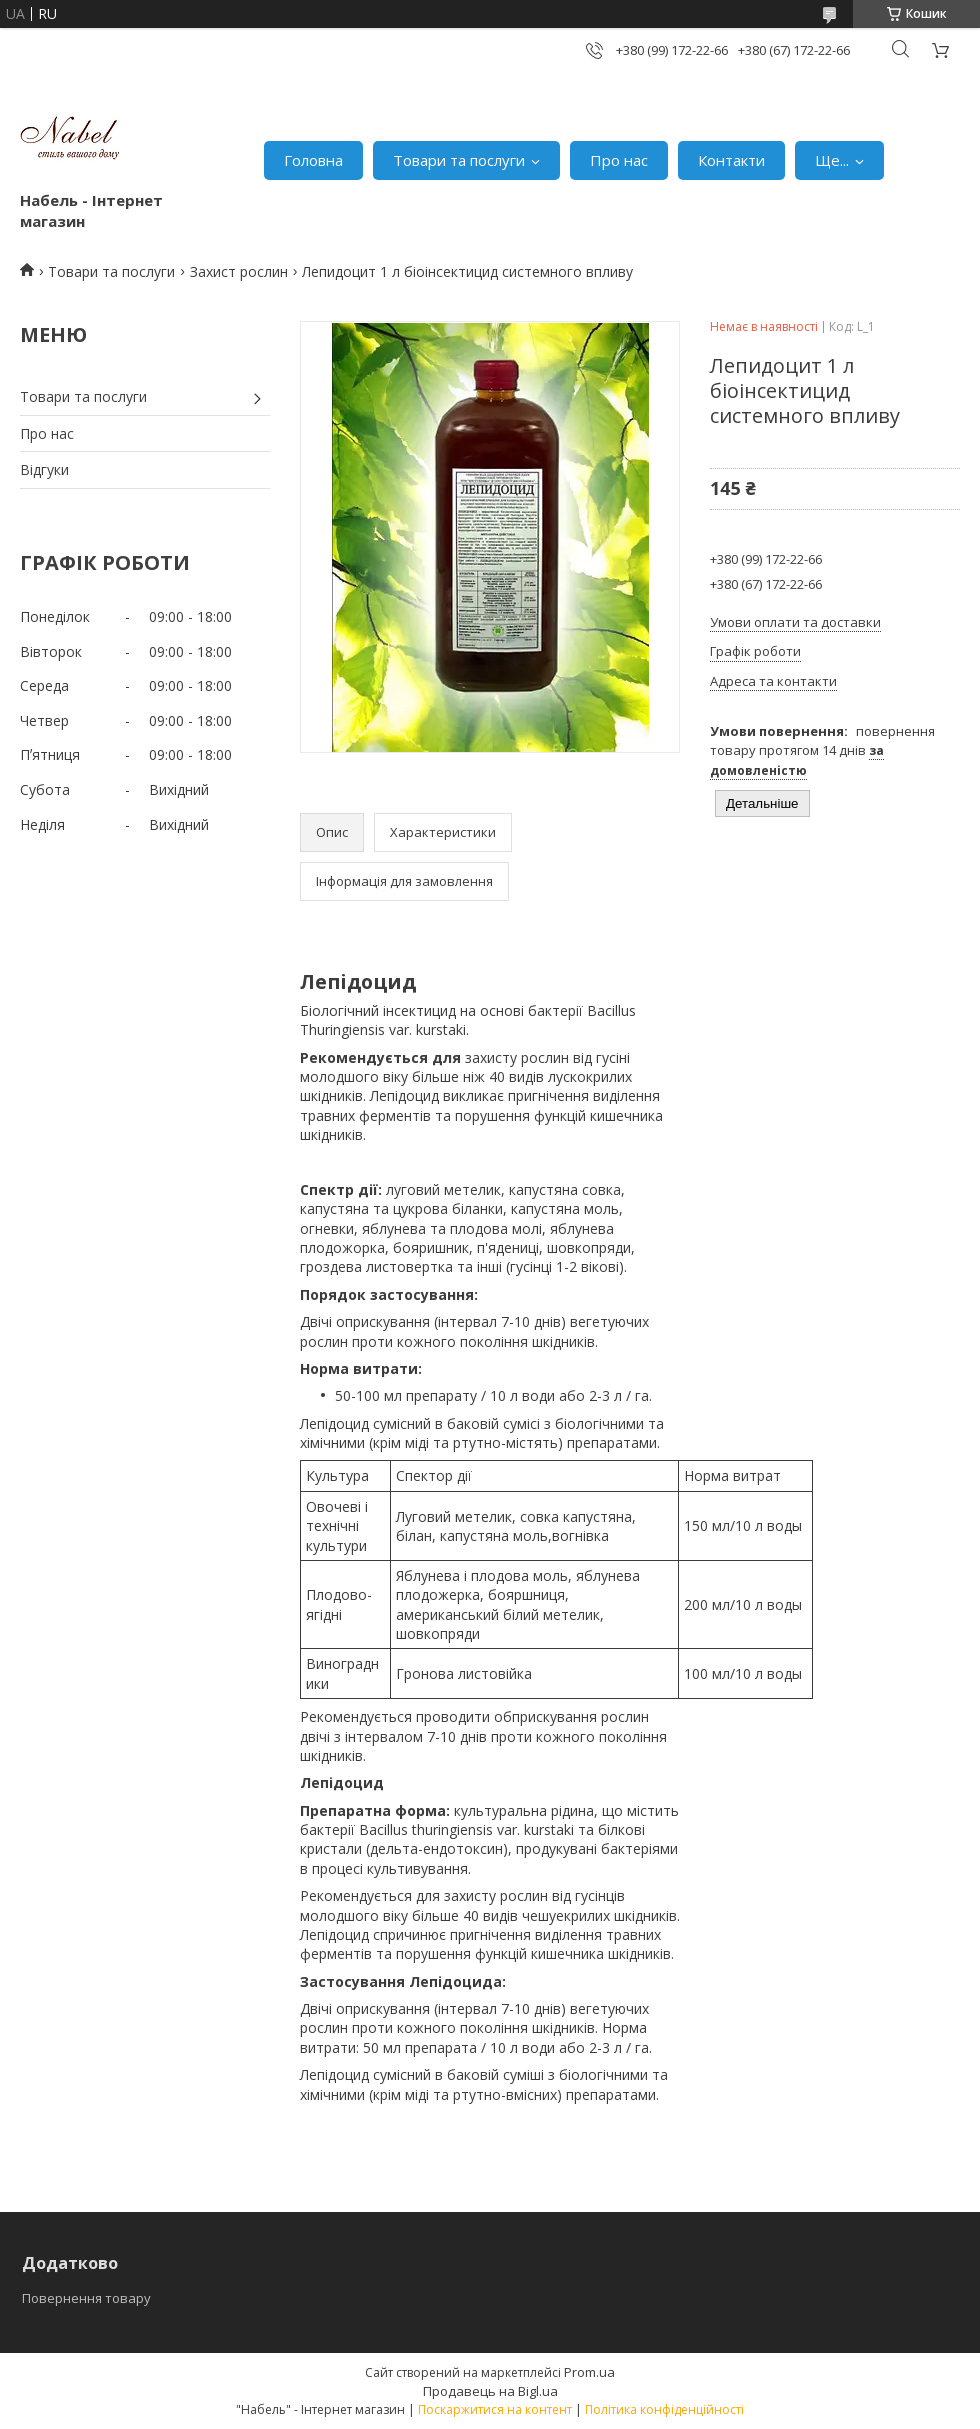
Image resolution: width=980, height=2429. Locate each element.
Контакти (731, 160)
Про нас (619, 160)
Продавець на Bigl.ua (490, 2391)
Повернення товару (86, 2298)
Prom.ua (589, 2372)
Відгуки (44, 469)
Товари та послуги (459, 160)
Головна (313, 160)
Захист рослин (239, 271)
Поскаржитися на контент (495, 2409)
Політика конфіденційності (664, 2409)
